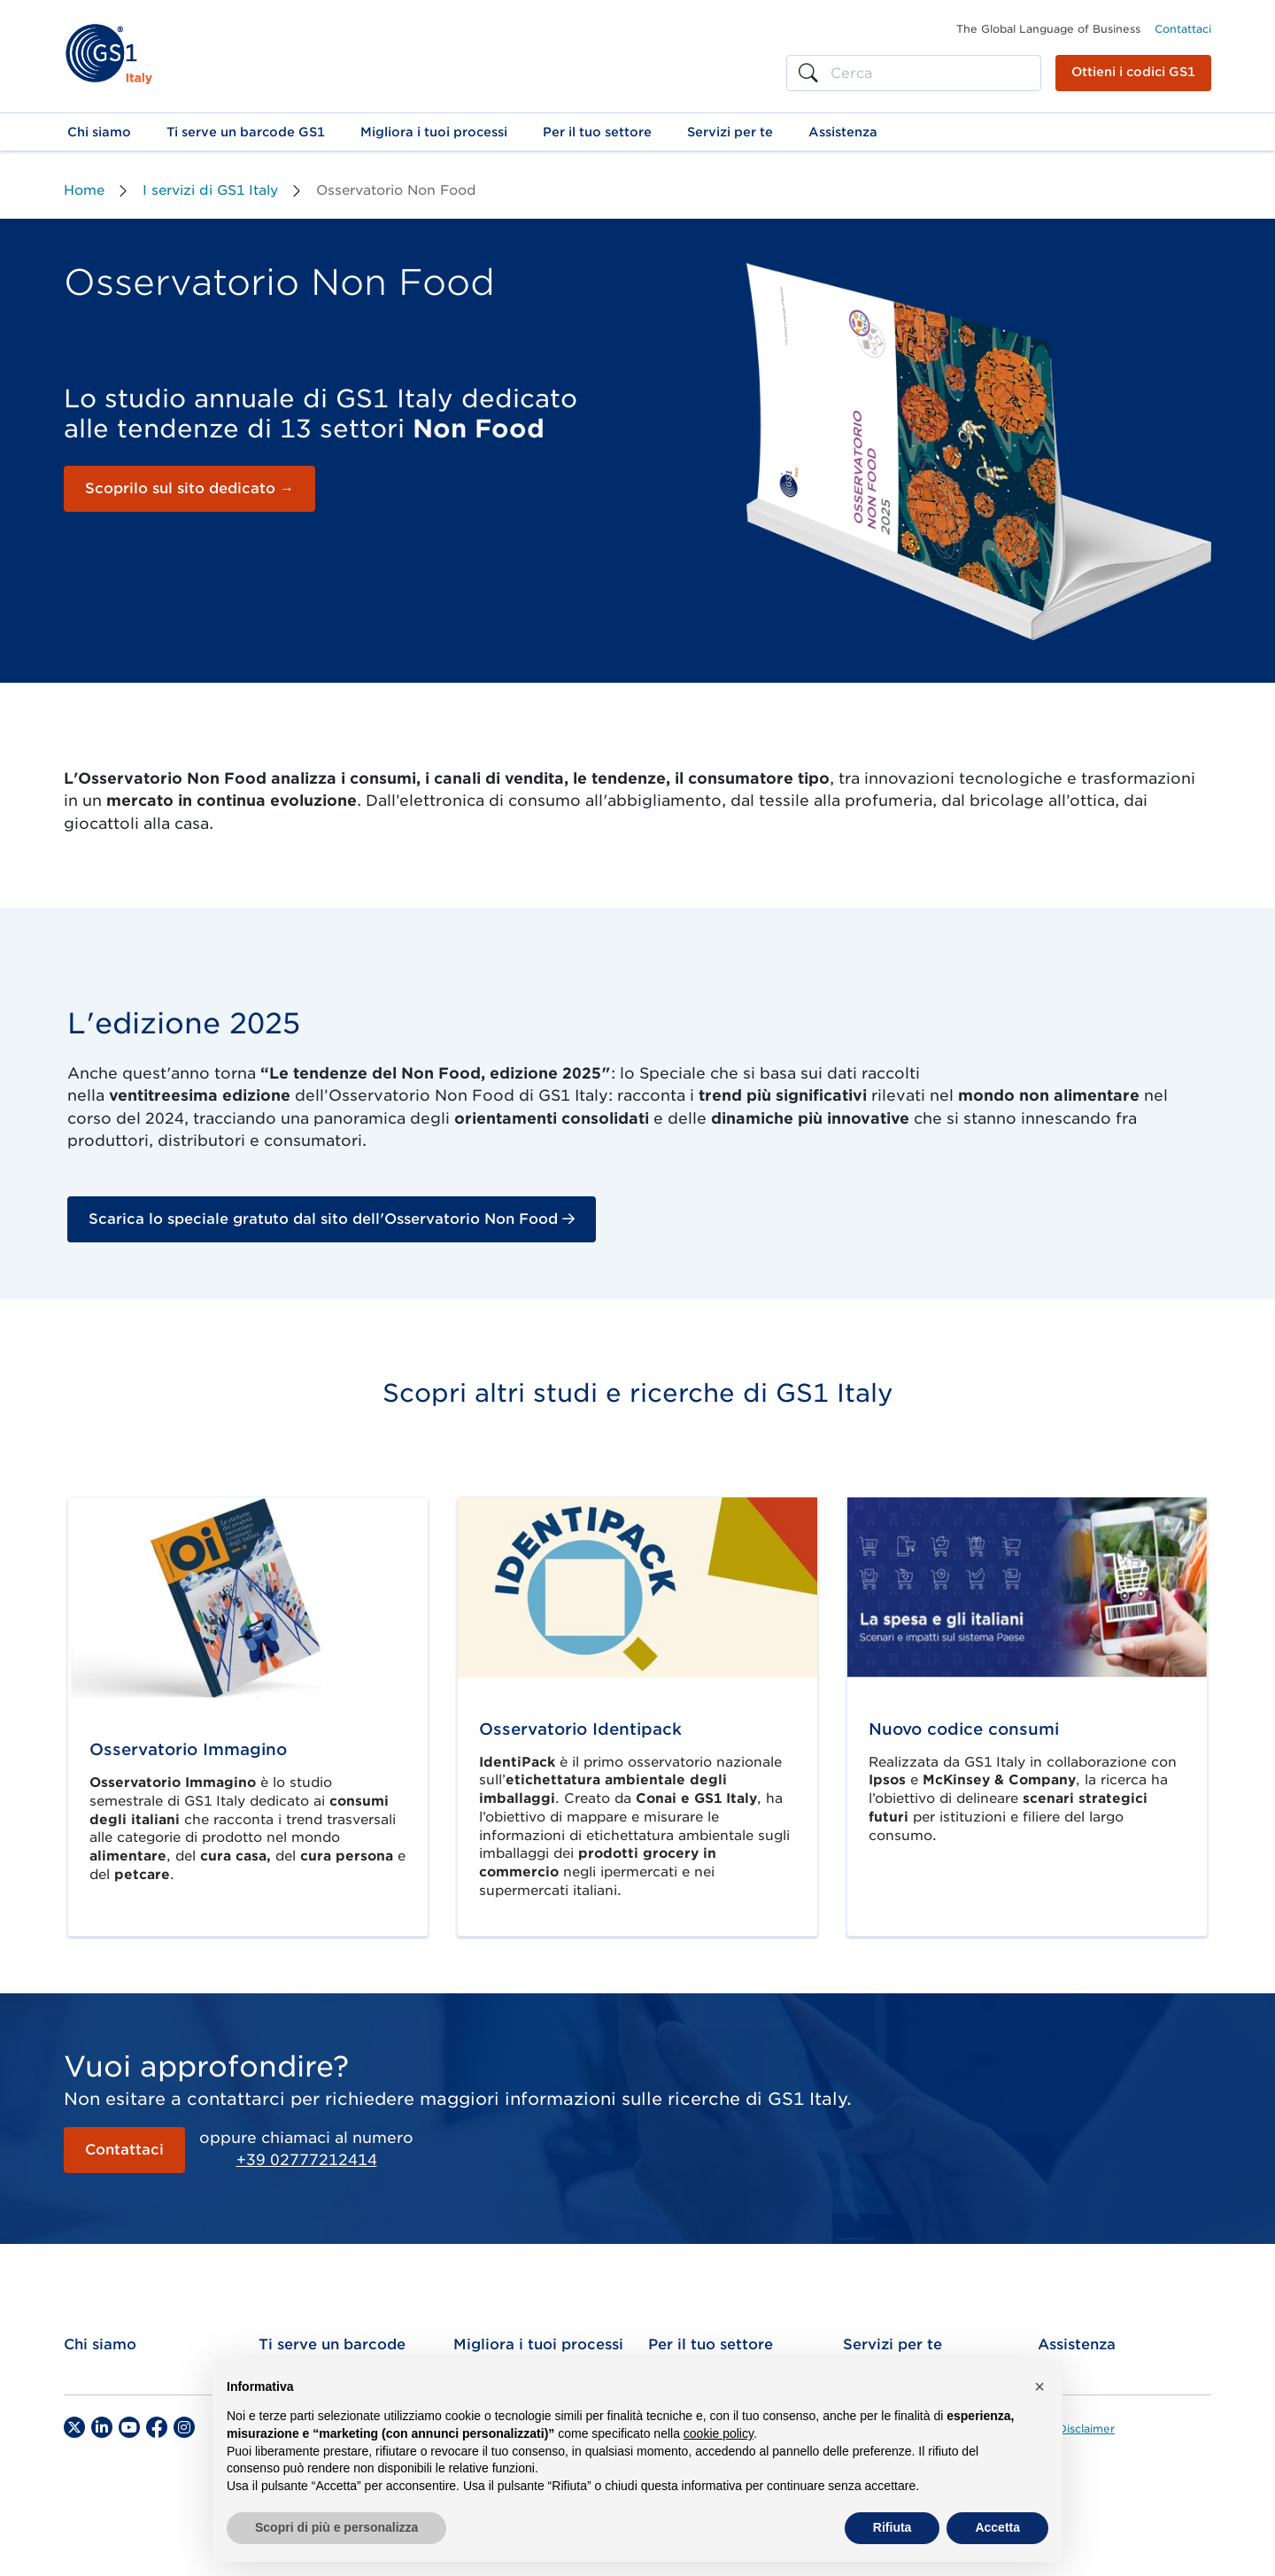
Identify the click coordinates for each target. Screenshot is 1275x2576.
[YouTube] (129, 2427)
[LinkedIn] (101, 2427)
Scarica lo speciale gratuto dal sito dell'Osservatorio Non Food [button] (332, 1219)
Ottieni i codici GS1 (1133, 72)
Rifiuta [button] (892, 2527)
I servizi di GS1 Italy (210, 190)
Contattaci (1183, 28)
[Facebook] (156, 2427)
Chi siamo (100, 2344)
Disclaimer (1086, 2429)
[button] (99, 132)
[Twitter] (74, 2427)
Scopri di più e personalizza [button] (336, 2527)
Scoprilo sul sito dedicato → (189, 488)
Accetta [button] (997, 2527)
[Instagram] (184, 2427)
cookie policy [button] (718, 2433)
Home (84, 190)
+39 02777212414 (306, 2160)
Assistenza (1077, 2344)
